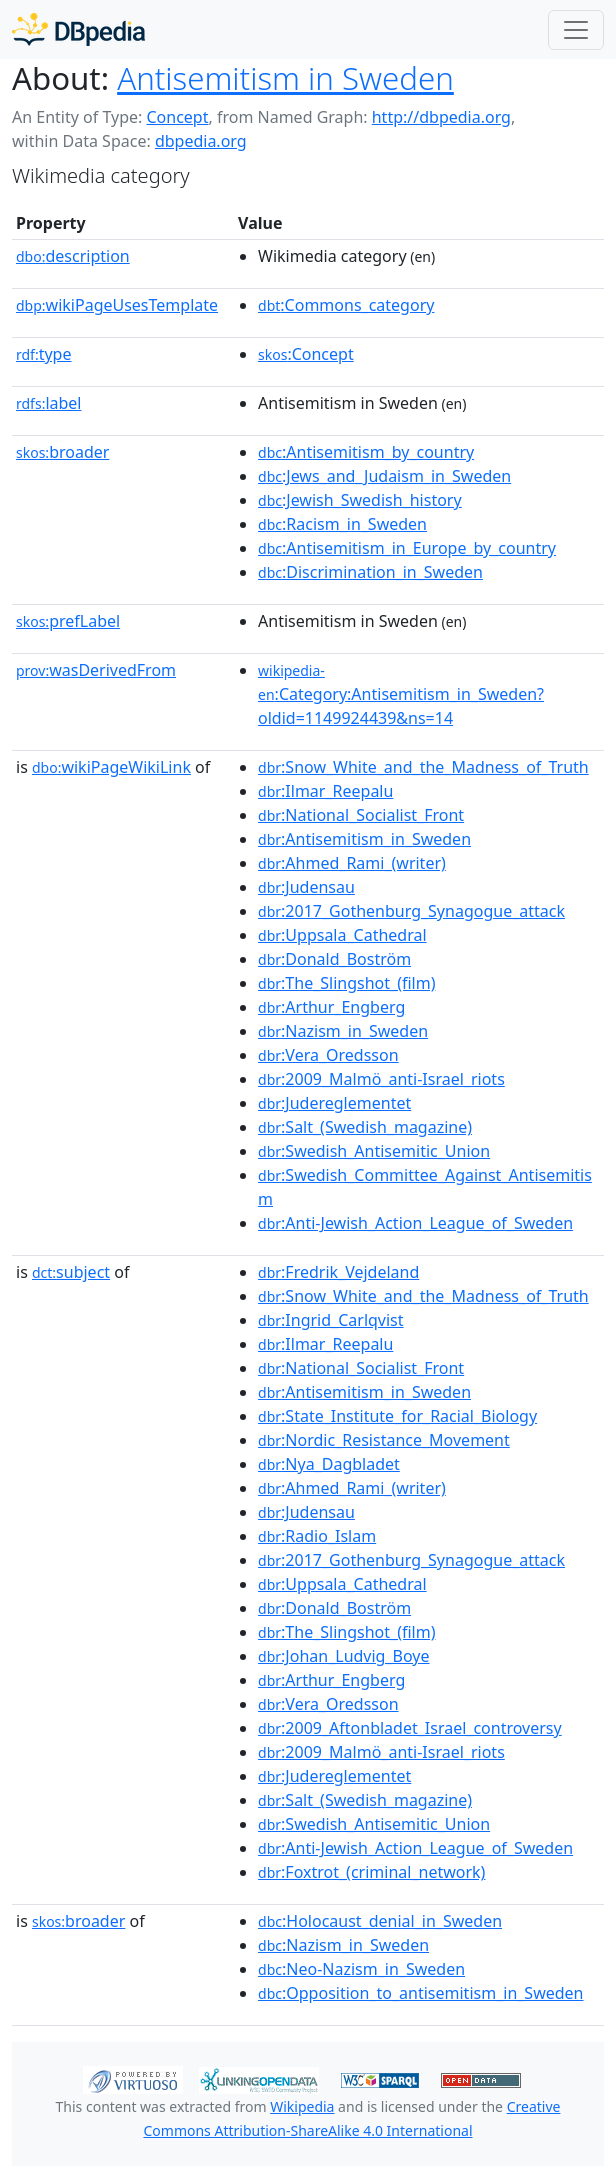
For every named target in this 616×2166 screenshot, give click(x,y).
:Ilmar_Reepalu (325, 791)
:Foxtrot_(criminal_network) (371, 1872)
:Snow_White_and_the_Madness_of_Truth (423, 767)
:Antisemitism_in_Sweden (364, 839)
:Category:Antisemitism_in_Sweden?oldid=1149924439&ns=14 (401, 695)
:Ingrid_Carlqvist (331, 1320)
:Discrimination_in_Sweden (370, 572)
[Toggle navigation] (576, 30)
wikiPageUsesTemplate (117, 305)
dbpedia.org (201, 141)
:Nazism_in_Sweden (343, 1031)
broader (62, 452)
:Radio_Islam (317, 1536)
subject (71, 1272)
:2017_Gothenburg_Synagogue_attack (411, 911)
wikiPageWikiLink (111, 767)
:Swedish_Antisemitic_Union (374, 1151)
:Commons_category (346, 305)
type (44, 354)
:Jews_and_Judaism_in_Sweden (384, 476)
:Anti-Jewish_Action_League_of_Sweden (415, 1223)
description (73, 256)
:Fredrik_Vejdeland (338, 1272)
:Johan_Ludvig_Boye (343, 1656)
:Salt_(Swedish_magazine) (365, 1127)
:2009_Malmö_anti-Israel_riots (381, 1079)
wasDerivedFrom (96, 670)
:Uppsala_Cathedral (342, 935)
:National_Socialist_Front (361, 815)
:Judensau (306, 887)
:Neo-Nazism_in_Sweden (361, 1969)
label (49, 403)
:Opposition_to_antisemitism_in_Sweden (420, 1993)
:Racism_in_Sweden (342, 524)
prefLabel (68, 621)
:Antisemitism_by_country (366, 452)
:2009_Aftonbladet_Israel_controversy (410, 1728)
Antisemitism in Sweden (285, 78)
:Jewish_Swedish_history (360, 500)
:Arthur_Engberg (331, 1007)
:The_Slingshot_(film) (346, 983)
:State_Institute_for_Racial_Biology (397, 1416)
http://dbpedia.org (441, 117)
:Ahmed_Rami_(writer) (352, 863)
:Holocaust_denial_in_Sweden (380, 1921)
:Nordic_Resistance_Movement (384, 1440)
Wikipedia (302, 2106)
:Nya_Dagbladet (329, 1464)
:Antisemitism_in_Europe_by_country (407, 548)
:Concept (306, 354)
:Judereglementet (334, 1103)
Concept (177, 117)
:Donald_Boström (334, 959)
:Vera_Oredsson (328, 1055)
